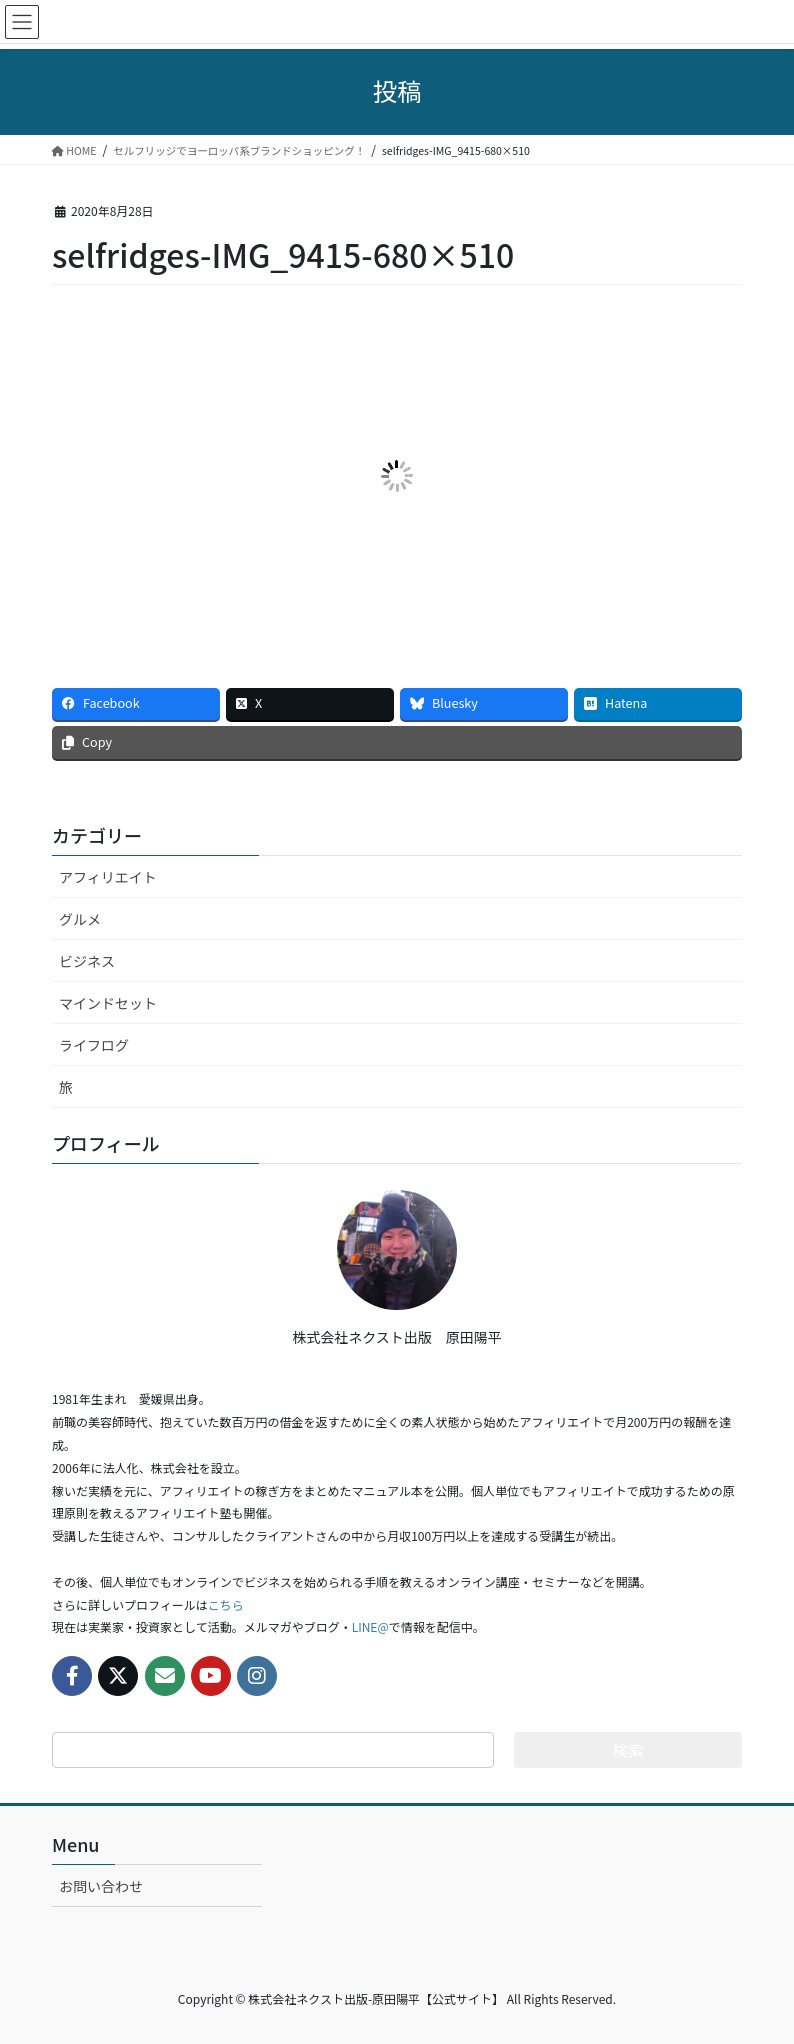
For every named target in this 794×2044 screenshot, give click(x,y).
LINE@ (370, 1626)
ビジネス (87, 961)
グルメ (80, 919)
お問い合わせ (101, 1886)
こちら (226, 1604)
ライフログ (94, 1045)
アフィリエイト (108, 877)
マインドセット (108, 1003)
